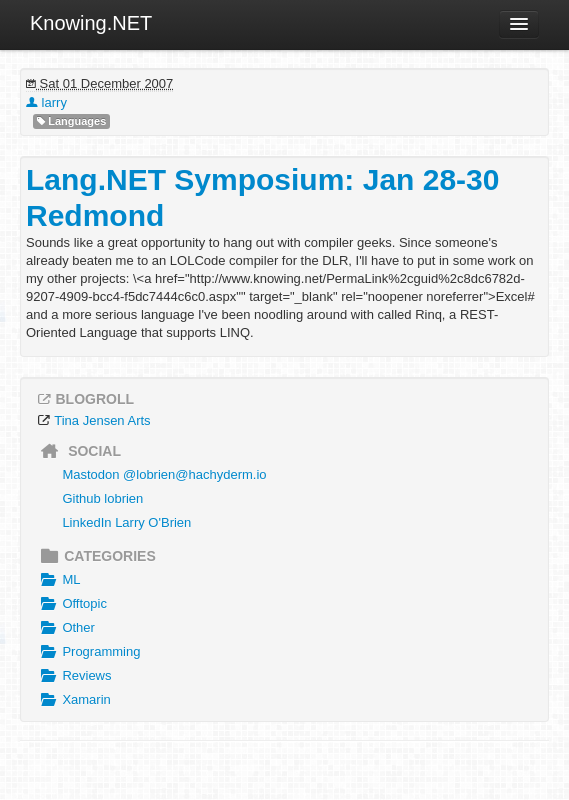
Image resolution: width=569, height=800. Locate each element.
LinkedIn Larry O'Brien (126, 522)
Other (65, 628)
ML (58, 580)
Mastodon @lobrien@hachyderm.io (164, 474)
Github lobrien (102, 498)
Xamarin (73, 700)
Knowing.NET (91, 23)
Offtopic (71, 604)
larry (46, 102)
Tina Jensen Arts (102, 420)
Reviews (74, 676)
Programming (88, 652)
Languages (71, 121)
